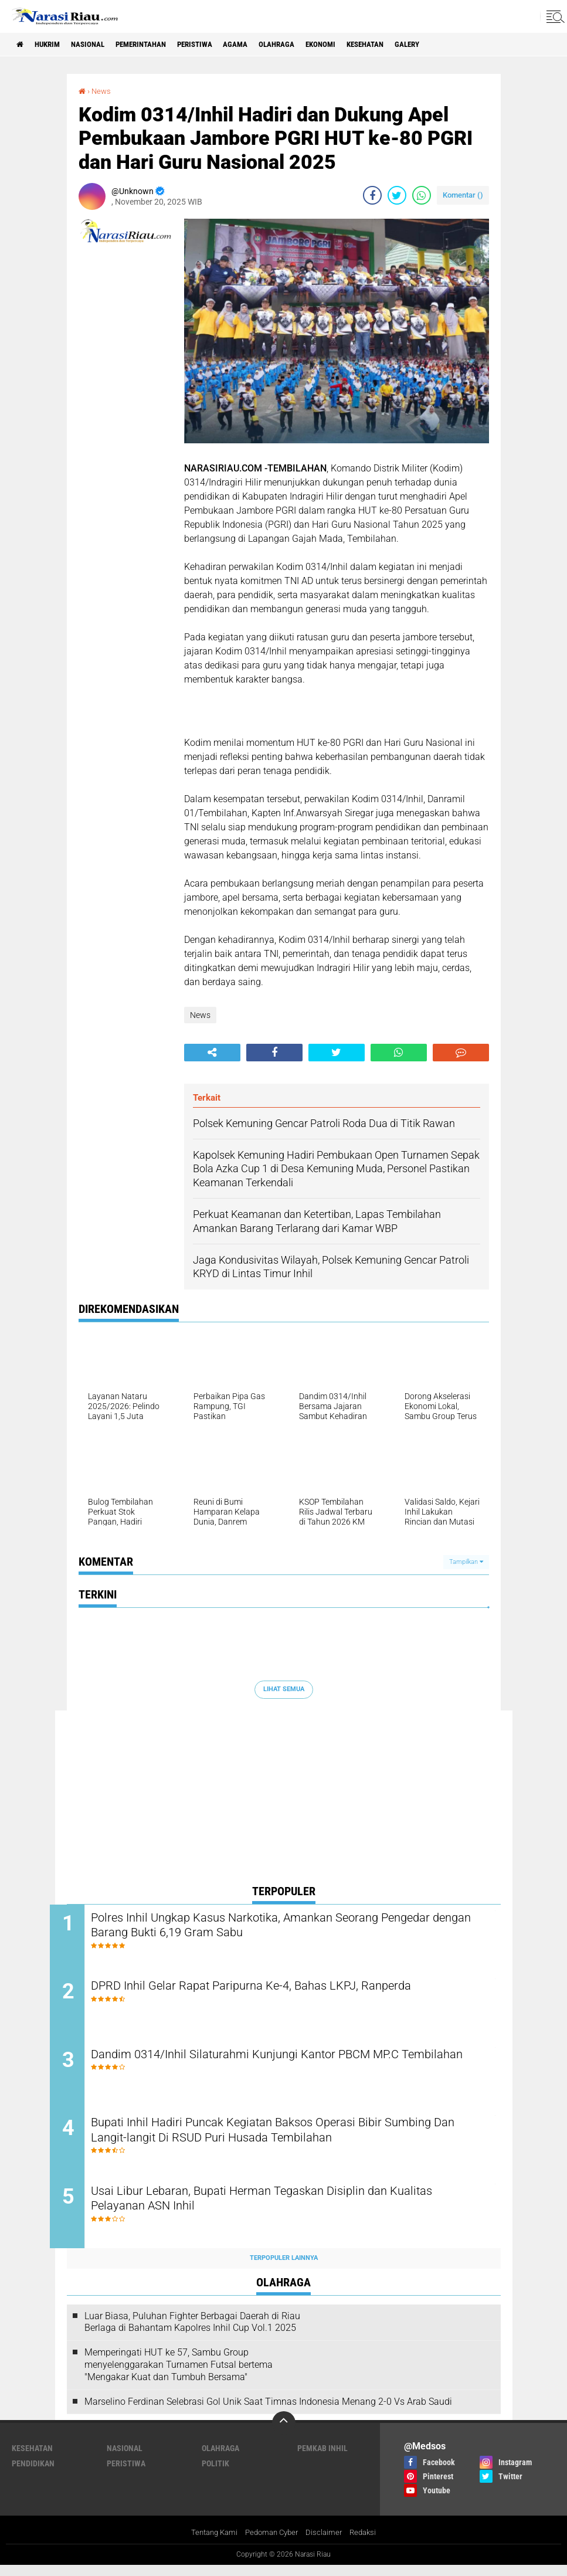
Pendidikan (33, 2474)
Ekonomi (357, 44)
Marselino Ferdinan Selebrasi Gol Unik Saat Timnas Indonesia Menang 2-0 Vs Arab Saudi (268, 2412)
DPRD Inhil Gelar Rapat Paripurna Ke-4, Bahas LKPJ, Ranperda (280, 1988)
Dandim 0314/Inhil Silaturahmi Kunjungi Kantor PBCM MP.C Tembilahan (275, 2068)
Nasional (98, 44)
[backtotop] (284, 2433)
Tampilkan (466, 1561)
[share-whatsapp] (421, 195)
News (102, 91)
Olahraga (308, 44)
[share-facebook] (372, 195)
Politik (215, 2474)
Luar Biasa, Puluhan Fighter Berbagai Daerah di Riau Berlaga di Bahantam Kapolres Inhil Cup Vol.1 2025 (192, 2332)
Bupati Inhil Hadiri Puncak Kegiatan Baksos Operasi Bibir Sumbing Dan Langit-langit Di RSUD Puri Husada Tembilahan (291, 2139)
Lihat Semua (283, 1689)
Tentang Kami (210, 2543)
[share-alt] (212, 1052)
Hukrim (53, 44)
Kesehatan (406, 44)
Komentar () (463, 195)
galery (454, 44)
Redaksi (368, 2543)
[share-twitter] (397, 195)
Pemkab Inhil (322, 2458)
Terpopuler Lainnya (284, 2268)
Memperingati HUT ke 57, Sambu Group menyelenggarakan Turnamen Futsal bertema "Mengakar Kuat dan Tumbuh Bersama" (178, 2375)
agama (263, 44)
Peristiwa (218, 44)
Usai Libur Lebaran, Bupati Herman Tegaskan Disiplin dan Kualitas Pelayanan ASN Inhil (292, 2210)
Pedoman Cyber (272, 2543)
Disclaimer (327, 2543)
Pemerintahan (157, 44)
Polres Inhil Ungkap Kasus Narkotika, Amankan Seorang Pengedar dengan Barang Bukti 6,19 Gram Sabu (292, 1926)
